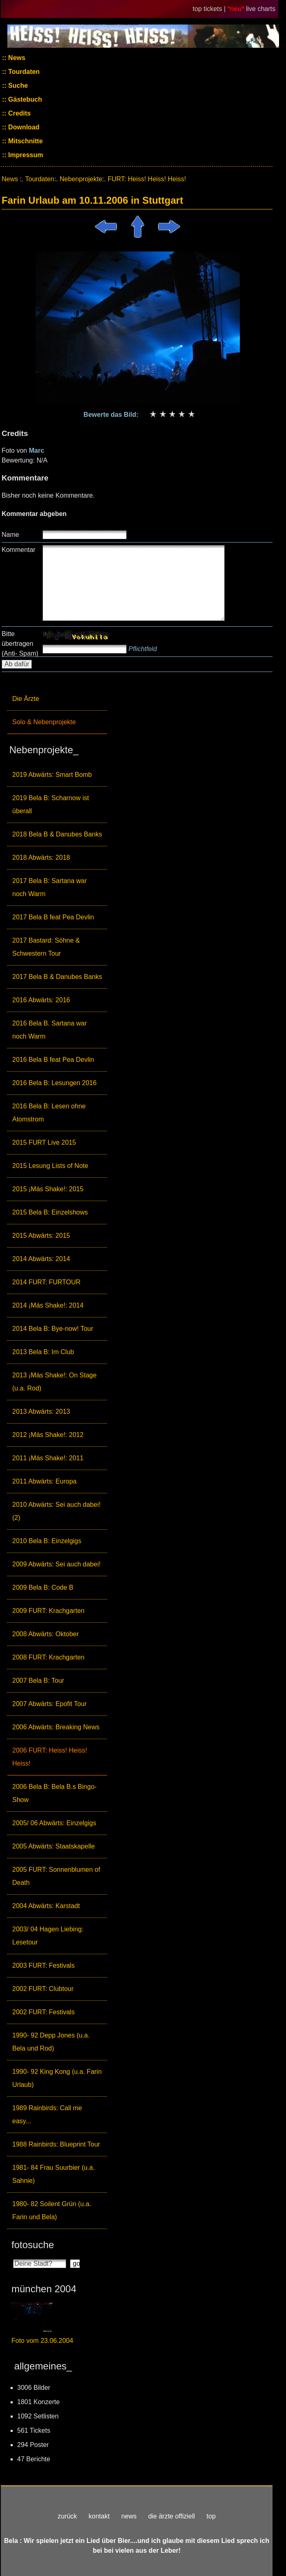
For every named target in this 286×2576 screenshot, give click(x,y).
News (16, 57)
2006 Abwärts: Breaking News (55, 1727)
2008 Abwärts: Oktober (45, 1634)
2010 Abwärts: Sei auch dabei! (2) (56, 1511)
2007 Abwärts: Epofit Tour (49, 1703)
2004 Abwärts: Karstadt (46, 1905)
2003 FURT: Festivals (43, 1965)
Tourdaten (23, 71)
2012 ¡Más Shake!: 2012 (47, 1434)
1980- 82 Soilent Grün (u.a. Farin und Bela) (51, 2210)
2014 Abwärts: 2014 (41, 1258)
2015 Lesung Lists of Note (50, 1165)
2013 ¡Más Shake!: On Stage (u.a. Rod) (54, 1382)
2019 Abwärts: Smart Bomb (52, 774)
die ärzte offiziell (171, 2516)
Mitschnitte (25, 141)
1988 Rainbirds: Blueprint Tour (56, 2144)
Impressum (25, 154)
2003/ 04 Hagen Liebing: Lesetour (47, 1936)
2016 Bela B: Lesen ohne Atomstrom (49, 1113)
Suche (17, 85)
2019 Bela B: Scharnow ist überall (50, 804)
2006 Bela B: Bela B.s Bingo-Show (54, 1793)
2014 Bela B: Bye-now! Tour (52, 1328)
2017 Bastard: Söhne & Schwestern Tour (46, 947)
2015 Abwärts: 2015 (41, 1235)
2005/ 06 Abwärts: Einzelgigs (54, 1823)
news (128, 2516)
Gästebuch (24, 99)
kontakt (99, 2516)
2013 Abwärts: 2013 (41, 1411)
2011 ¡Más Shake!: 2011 (47, 1458)
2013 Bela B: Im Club (43, 1351)
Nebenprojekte (81, 179)
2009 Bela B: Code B (42, 1587)
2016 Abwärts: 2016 (41, 1000)
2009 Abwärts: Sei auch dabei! (56, 1564)
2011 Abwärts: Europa (44, 1481)
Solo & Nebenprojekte (44, 722)
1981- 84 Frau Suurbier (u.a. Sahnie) (53, 2174)
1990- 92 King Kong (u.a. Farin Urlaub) (57, 2078)
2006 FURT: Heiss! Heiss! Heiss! (49, 1757)
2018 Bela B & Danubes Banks (57, 834)
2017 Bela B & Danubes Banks (57, 976)
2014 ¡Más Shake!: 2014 (47, 1305)
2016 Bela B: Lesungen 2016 (54, 1082)
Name (10, 534)
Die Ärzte (25, 698)
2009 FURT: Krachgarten (48, 1610)
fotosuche (32, 2244)
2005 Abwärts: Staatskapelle (53, 1846)
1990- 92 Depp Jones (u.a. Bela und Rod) (50, 2042)
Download (23, 127)
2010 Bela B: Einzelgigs (46, 1540)
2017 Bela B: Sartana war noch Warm (49, 887)
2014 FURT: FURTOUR (46, 1282)
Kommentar (19, 549)
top (211, 2516)
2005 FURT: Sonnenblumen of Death (56, 1876)
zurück (67, 2516)
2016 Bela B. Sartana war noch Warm (49, 1030)
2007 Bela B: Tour (38, 1680)
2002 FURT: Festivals (43, 2012)
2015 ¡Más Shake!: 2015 (47, 1189)
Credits (19, 113)
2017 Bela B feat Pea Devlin (53, 917)
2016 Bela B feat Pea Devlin (53, 1059)
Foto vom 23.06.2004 (42, 2340)
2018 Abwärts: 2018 (41, 857)
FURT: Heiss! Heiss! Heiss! (146, 179)
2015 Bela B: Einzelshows (50, 1212)
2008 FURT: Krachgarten (48, 1657)
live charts (260, 8)
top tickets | (210, 8)
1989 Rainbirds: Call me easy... (47, 2114)
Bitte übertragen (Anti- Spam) (20, 643)
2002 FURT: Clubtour (43, 1988)
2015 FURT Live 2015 (44, 1142)
